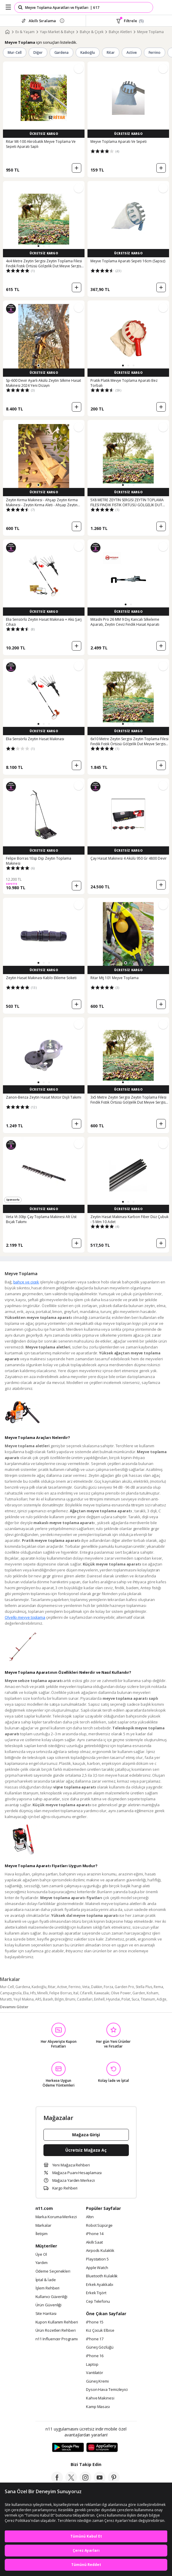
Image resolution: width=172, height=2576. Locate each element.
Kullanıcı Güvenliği (51, 2296)
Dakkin (96, 1986)
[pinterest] (114, 2481)
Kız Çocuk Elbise (100, 2330)
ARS (38, 1999)
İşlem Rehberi (47, 2288)
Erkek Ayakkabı (99, 2284)
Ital (75, 1993)
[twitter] (71, 2481)
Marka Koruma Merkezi (56, 2217)
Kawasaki (101, 1993)
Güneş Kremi (97, 2381)
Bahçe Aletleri (120, 32)
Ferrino (155, 52)
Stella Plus (144, 1986)
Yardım (41, 2262)
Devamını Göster (14, 2006)
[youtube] (100, 2481)
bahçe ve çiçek (26, 1282)
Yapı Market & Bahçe (57, 32)
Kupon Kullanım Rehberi (56, 2322)
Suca (135, 1999)
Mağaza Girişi (86, 2134)
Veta (86, 1986)
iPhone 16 (94, 2356)
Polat (125, 1999)
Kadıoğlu (87, 52)
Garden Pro (124, 1986)
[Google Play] (68, 2448)
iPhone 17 (94, 2339)
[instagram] (85, 2481)
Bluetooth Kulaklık (102, 2276)
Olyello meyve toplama (25, 1617)
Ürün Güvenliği (48, 2305)
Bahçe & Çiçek (91, 32)
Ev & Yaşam (25, 32)
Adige (161, 1999)
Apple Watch (97, 2267)
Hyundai (113, 1999)
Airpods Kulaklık (100, 2250)
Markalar (43, 2225)
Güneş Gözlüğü (99, 2347)
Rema (158, 1986)
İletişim (41, 2233)
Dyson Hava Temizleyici (107, 2389)
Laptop (92, 2364)
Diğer (38, 52)
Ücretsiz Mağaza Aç (86, 2150)
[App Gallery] (102, 2448)
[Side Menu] (8, 7)
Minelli (42, 1993)
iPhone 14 (94, 2233)
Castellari (85, 1999)
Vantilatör (94, 2372)
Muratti (6, 1999)
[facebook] (57, 2481)
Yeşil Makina (23, 1999)
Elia (26, 1993)
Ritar (111, 52)
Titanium (148, 1999)
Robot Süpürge (99, 2225)
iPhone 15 (94, 2322)
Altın (90, 2217)
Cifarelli (86, 1993)
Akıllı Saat (94, 2242)
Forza (108, 1986)
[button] (38, 246)
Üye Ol (41, 2254)
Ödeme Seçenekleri (52, 2271)
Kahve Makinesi (100, 2398)
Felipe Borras (60, 1993)
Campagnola (11, 1993)
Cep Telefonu (98, 2301)
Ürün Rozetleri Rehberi (55, 2330)
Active (131, 52)
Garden (138, 1993)
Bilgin (59, 1999)
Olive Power (121, 1993)
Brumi (70, 1999)
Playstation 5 (97, 2259)
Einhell (99, 1999)
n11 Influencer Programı (56, 2339)
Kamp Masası (98, 2406)
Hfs (33, 1993)
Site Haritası (46, 2313)
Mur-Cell (15, 52)
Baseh (48, 1999)
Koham (152, 1993)
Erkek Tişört (96, 2293)
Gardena (61, 52)
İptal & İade (45, 2280)
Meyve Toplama (150, 32)
